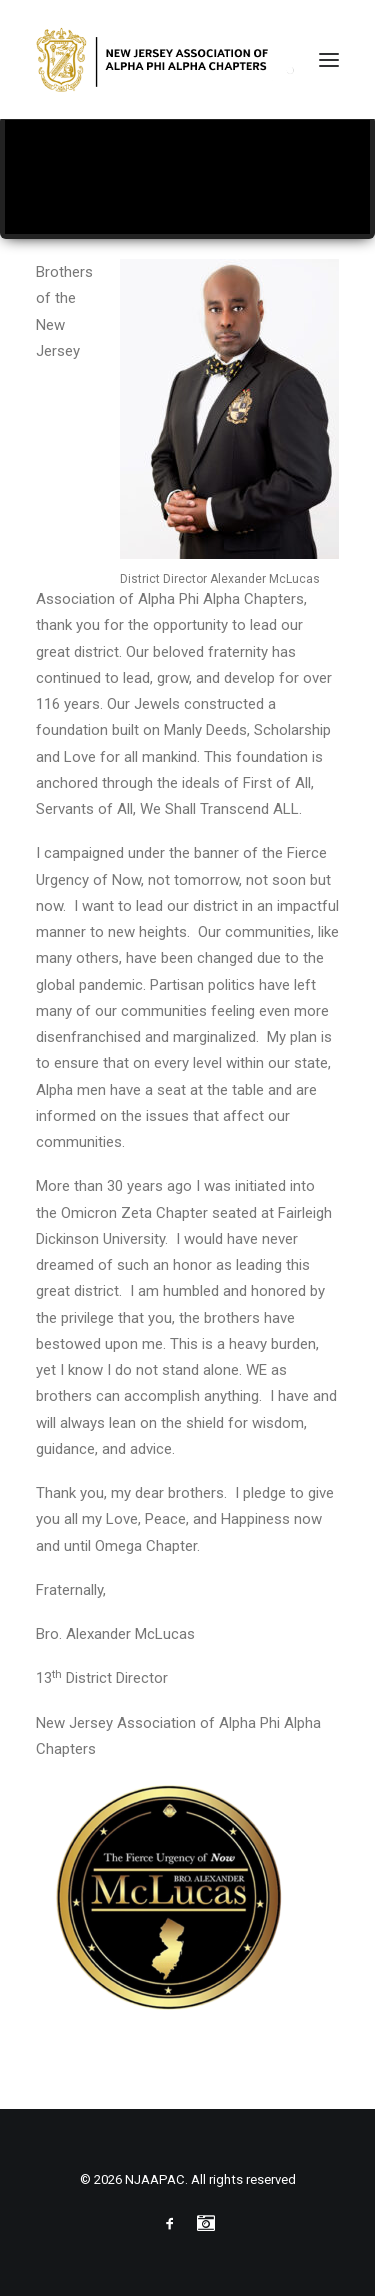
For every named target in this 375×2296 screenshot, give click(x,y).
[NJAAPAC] (168, 59)
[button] (329, 59)
